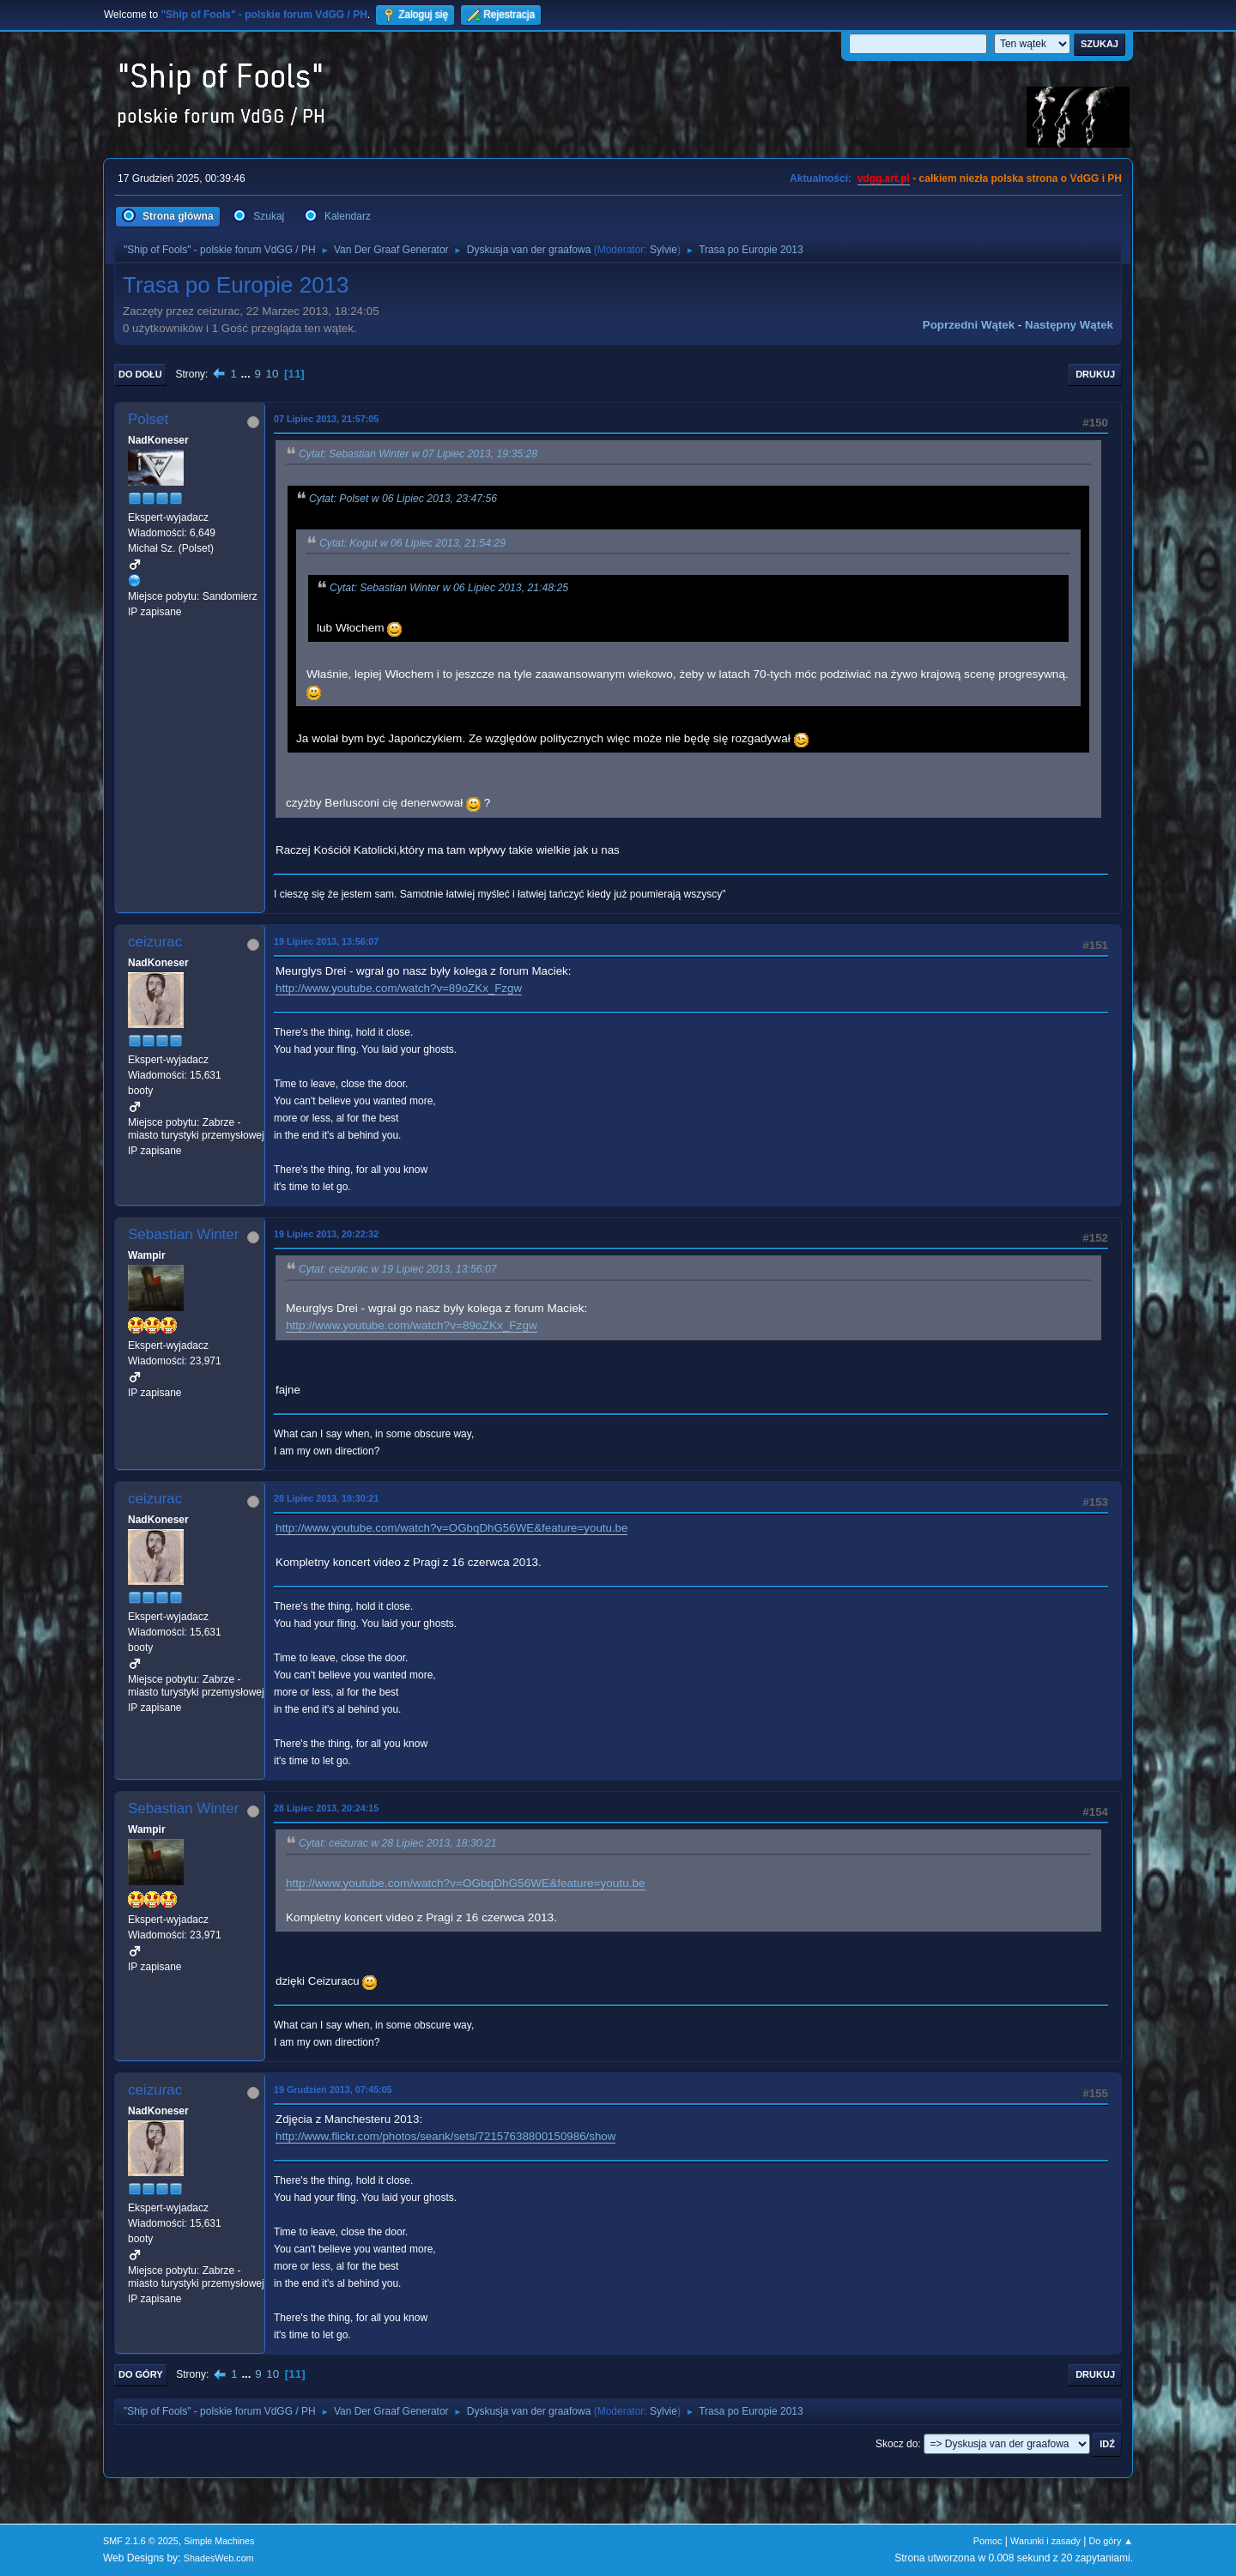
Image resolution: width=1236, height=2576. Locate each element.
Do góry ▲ (1111, 2541)
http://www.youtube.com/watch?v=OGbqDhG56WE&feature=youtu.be (451, 1527)
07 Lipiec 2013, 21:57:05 (326, 419)
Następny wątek (1069, 324)
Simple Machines (219, 2541)
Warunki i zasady (1045, 2541)
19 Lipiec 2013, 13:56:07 (326, 941)
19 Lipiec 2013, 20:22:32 (326, 1234)
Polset (148, 419)
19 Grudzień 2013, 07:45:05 (333, 2089)
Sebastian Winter (183, 1234)
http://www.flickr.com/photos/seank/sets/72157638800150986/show (445, 2136)
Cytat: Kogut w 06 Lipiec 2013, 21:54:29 (412, 543)
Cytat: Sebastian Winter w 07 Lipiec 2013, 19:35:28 (418, 454)
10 (272, 373)
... (247, 373)
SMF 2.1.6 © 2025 (141, 2541)
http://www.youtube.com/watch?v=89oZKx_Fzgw (399, 988)
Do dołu (140, 374)
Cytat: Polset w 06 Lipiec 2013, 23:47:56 (403, 499)
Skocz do (897, 2444)
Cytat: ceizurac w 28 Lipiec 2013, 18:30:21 (398, 1844)
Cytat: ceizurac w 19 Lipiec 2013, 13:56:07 (398, 1270)
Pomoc (988, 2541)
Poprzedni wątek (969, 324)
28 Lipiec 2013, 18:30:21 (326, 1498)
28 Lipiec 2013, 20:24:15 (326, 1808)
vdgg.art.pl (883, 178)
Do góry (140, 2374)
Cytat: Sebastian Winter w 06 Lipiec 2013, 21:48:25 (449, 589)
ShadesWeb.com (219, 2558)
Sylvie (663, 250)
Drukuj (1095, 374)
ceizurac (155, 942)
